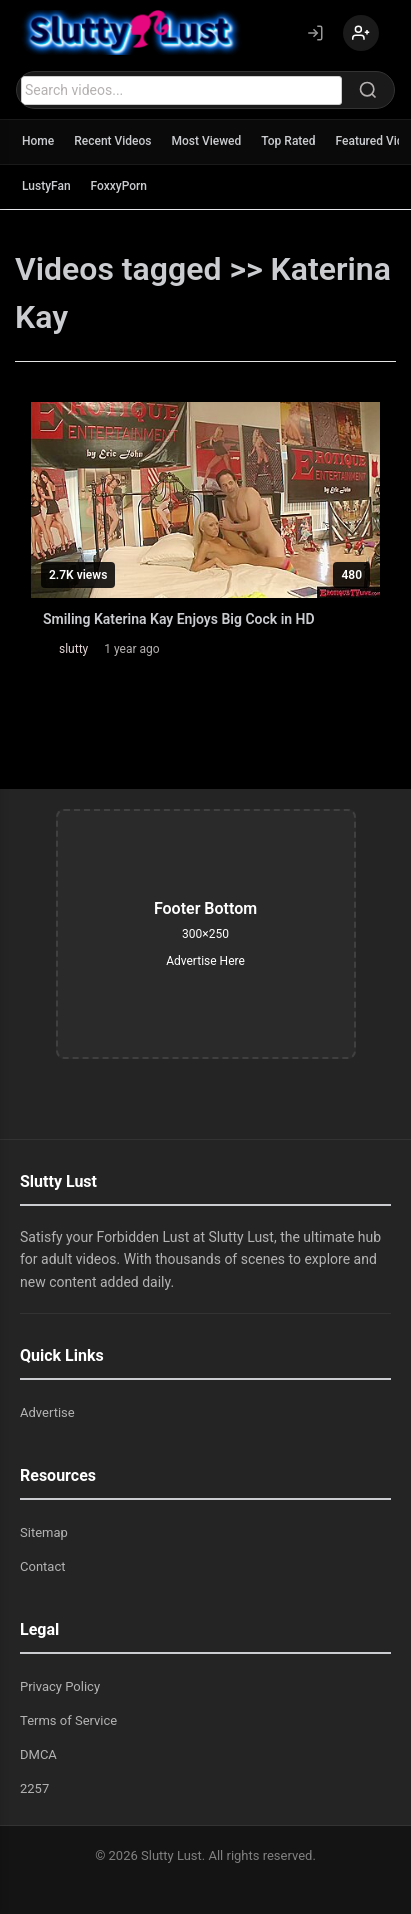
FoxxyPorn (119, 186)
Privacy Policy (60, 1686)
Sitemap (44, 1532)
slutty (73, 649)
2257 (34, 1788)
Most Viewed (207, 141)
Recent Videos (112, 141)
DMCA (38, 1754)
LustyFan (46, 186)
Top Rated (288, 141)
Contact (42, 1566)
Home (38, 141)
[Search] (368, 90)
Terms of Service (68, 1720)
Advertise (47, 1412)
